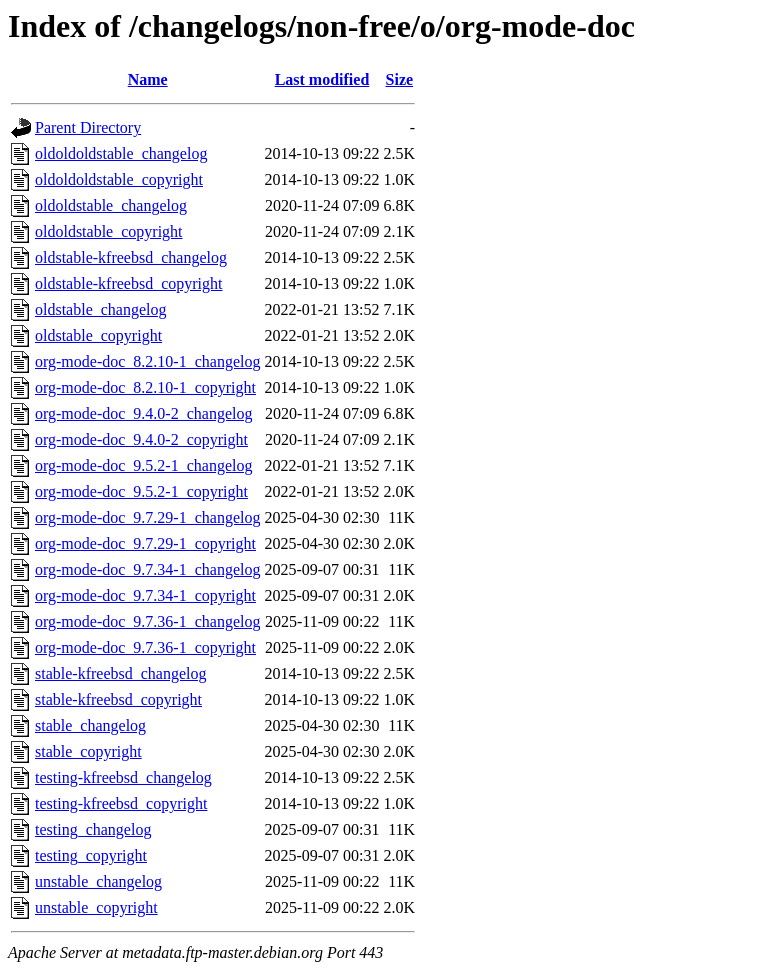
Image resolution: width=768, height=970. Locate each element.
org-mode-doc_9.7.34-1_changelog (147, 569)
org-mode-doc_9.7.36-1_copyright (145, 647)
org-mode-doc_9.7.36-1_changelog (147, 621)
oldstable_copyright (98, 335)
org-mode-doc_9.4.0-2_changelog (143, 413)
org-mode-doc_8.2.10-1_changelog (147, 361)
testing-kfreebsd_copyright (121, 803)
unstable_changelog (98, 881)
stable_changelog (90, 725)
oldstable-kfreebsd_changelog (131, 257)
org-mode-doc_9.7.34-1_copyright (145, 595)
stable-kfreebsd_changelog (120, 673)
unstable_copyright (96, 907)
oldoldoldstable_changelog (121, 153)
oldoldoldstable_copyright (119, 179)
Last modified (322, 79)
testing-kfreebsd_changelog (123, 777)
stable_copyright (88, 751)
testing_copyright (91, 855)
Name (148, 79)
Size (400, 79)
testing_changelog (93, 829)
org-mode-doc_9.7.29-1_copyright (145, 543)
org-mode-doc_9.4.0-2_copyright (141, 439)
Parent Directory (88, 127)
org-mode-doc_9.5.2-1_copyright (141, 491)
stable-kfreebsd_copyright (118, 699)
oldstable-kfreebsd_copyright (129, 283)
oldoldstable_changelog (111, 205)
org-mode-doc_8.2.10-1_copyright (145, 387)
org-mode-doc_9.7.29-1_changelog (147, 517)
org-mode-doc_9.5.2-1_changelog (143, 465)
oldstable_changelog (101, 309)
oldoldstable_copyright (109, 231)
